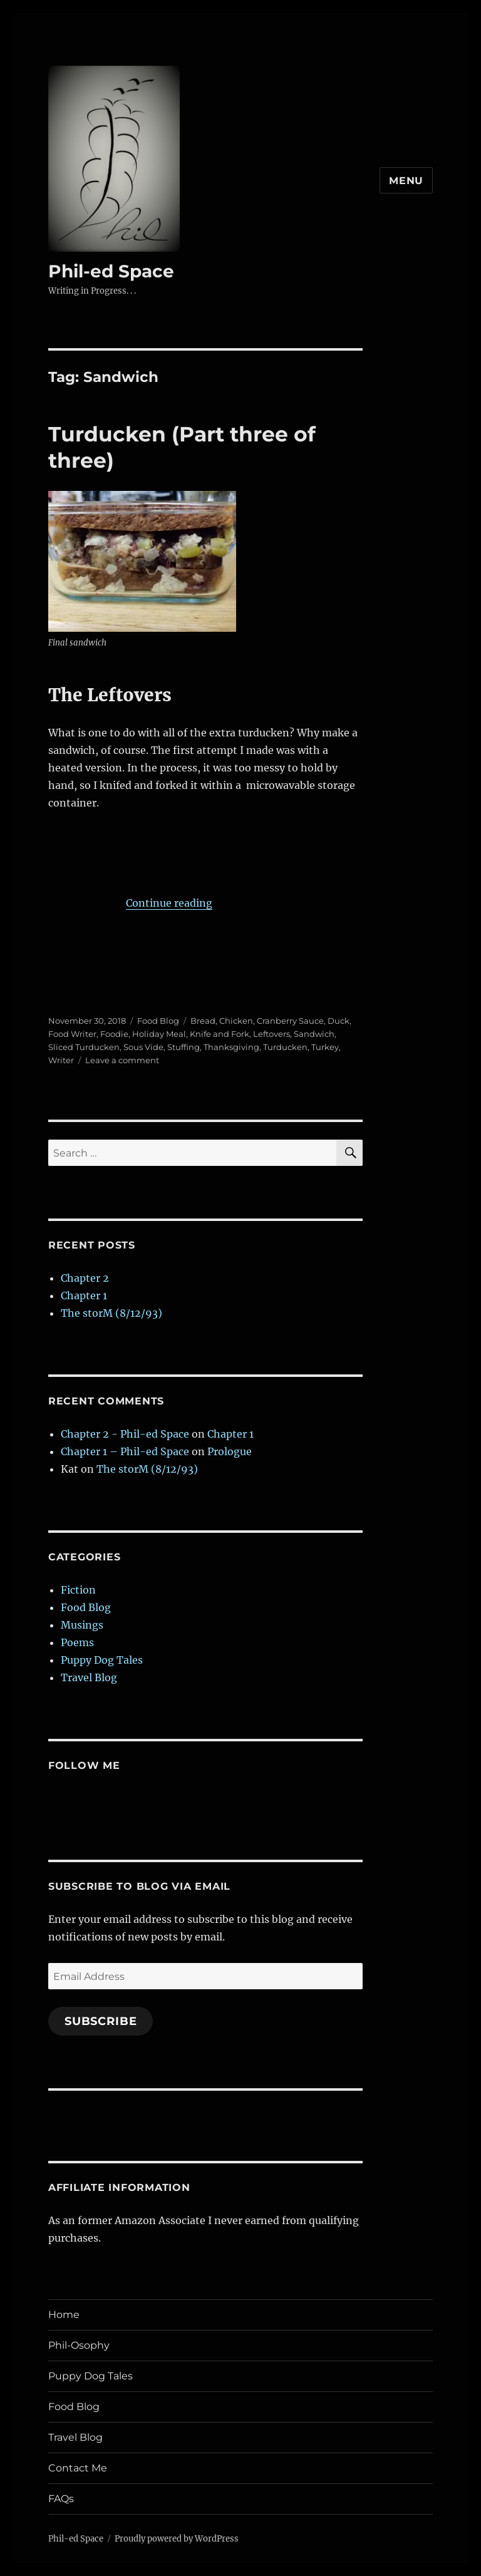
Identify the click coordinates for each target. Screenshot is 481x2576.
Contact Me (77, 2468)
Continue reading (169, 903)
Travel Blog (89, 1677)
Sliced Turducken (84, 1047)
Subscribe (101, 2021)
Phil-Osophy (79, 2345)
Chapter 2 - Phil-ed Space (125, 1434)
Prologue (229, 1451)
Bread (202, 1021)
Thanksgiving (231, 1047)
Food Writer (72, 1034)
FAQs (61, 2499)
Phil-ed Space (111, 271)
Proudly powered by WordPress (177, 2538)
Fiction (78, 1590)
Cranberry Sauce (290, 1021)
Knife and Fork (219, 1034)
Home (64, 2315)
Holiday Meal (159, 1034)
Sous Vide (143, 1047)
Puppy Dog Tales (102, 1660)
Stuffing (183, 1047)
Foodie (114, 1034)
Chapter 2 (85, 1278)
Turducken (285, 1047)
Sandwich (314, 1034)
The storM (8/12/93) (111, 1313)
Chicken (236, 1021)
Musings (82, 1625)
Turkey (325, 1047)
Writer (61, 1060)
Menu (406, 181)
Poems (77, 1642)
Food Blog (158, 1021)
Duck (338, 1021)
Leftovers (271, 1034)
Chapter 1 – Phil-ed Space (125, 1451)
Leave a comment (122, 1060)
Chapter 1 (84, 1295)
